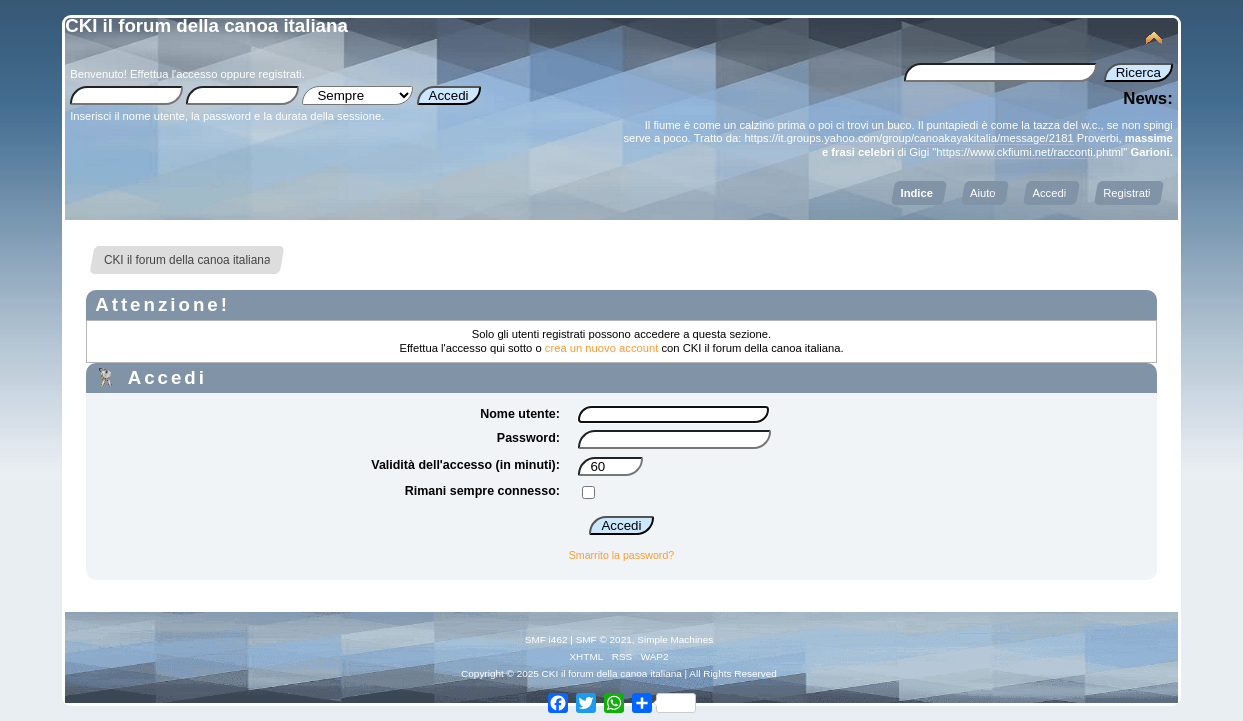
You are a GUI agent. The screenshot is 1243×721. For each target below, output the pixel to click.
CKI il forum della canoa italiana (206, 25)
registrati (280, 74)
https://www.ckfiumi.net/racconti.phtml (1029, 152)
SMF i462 (546, 639)
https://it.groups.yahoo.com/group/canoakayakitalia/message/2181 (908, 138)
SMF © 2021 (604, 639)
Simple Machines (675, 639)
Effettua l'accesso (173, 74)
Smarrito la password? (621, 555)
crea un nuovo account (602, 348)
